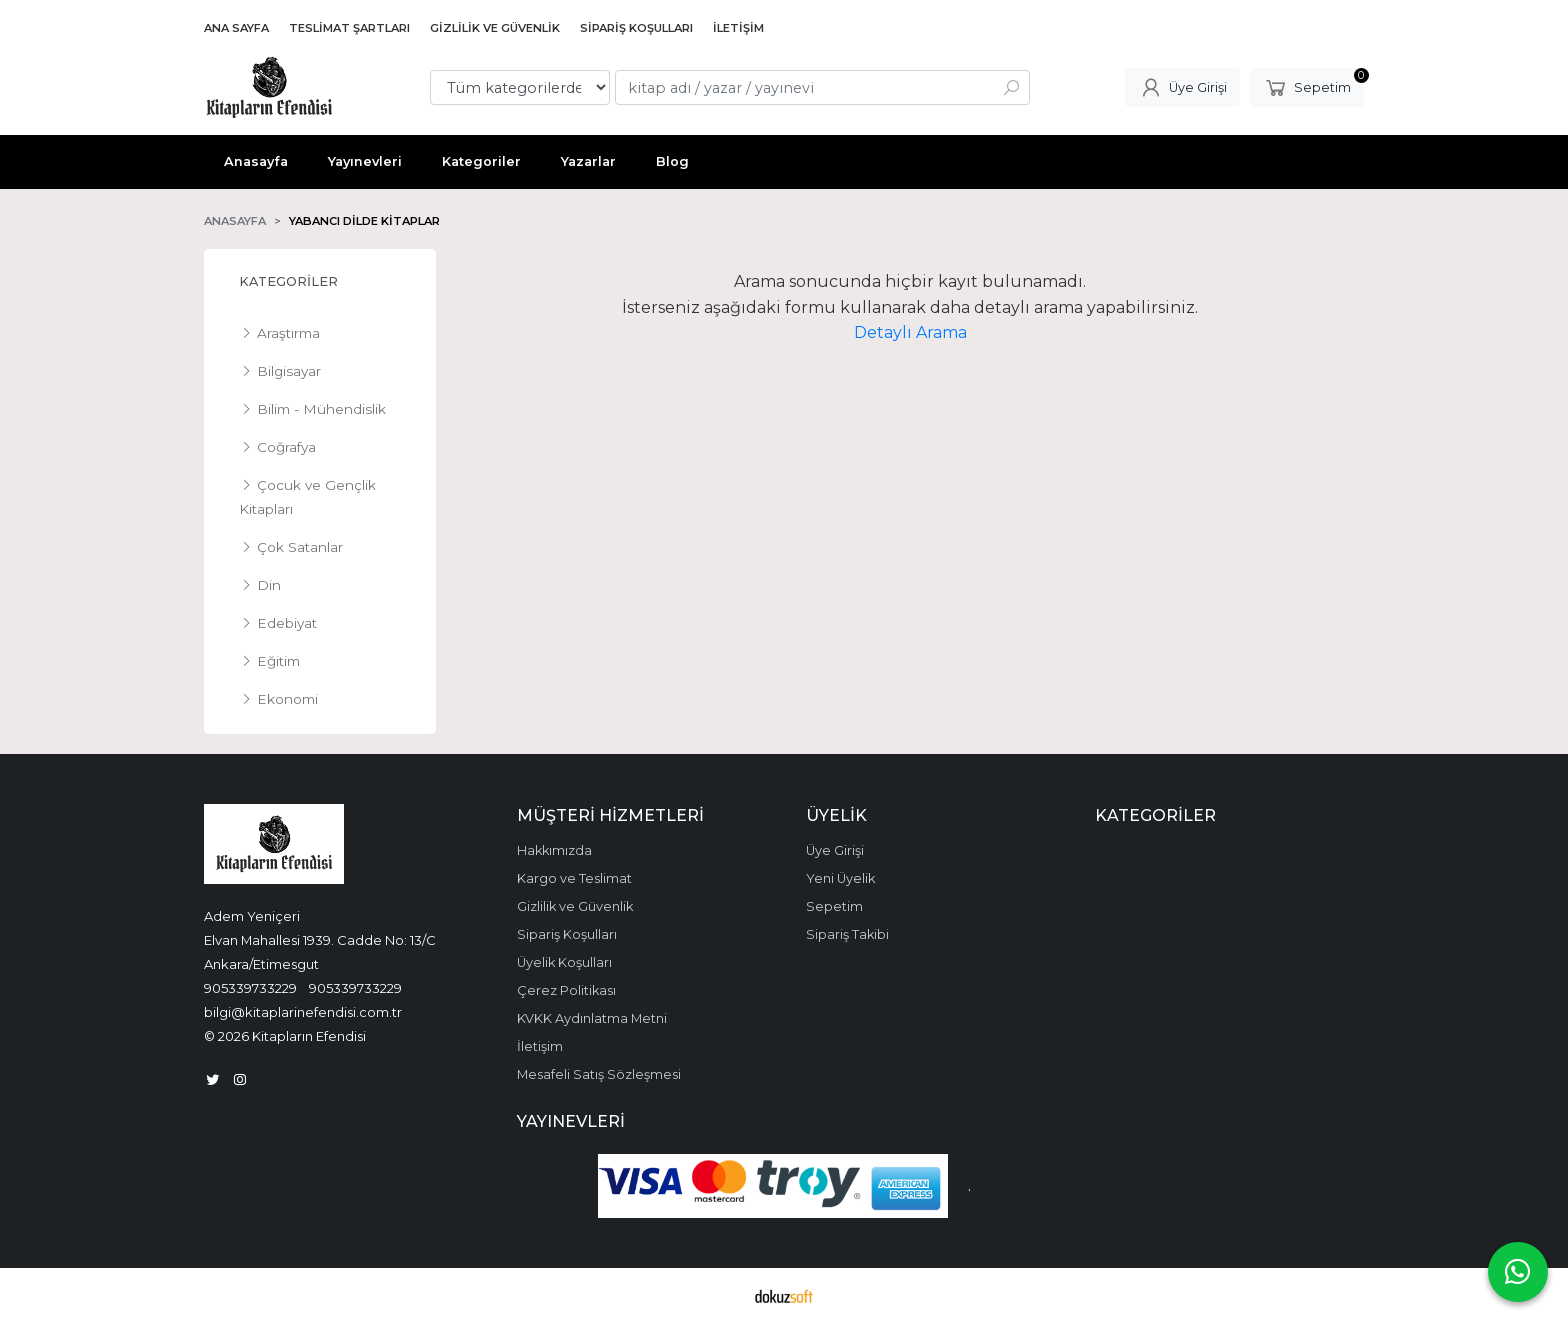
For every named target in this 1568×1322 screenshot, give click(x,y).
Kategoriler (288, 281)
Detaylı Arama (910, 332)
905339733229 (250, 988)
